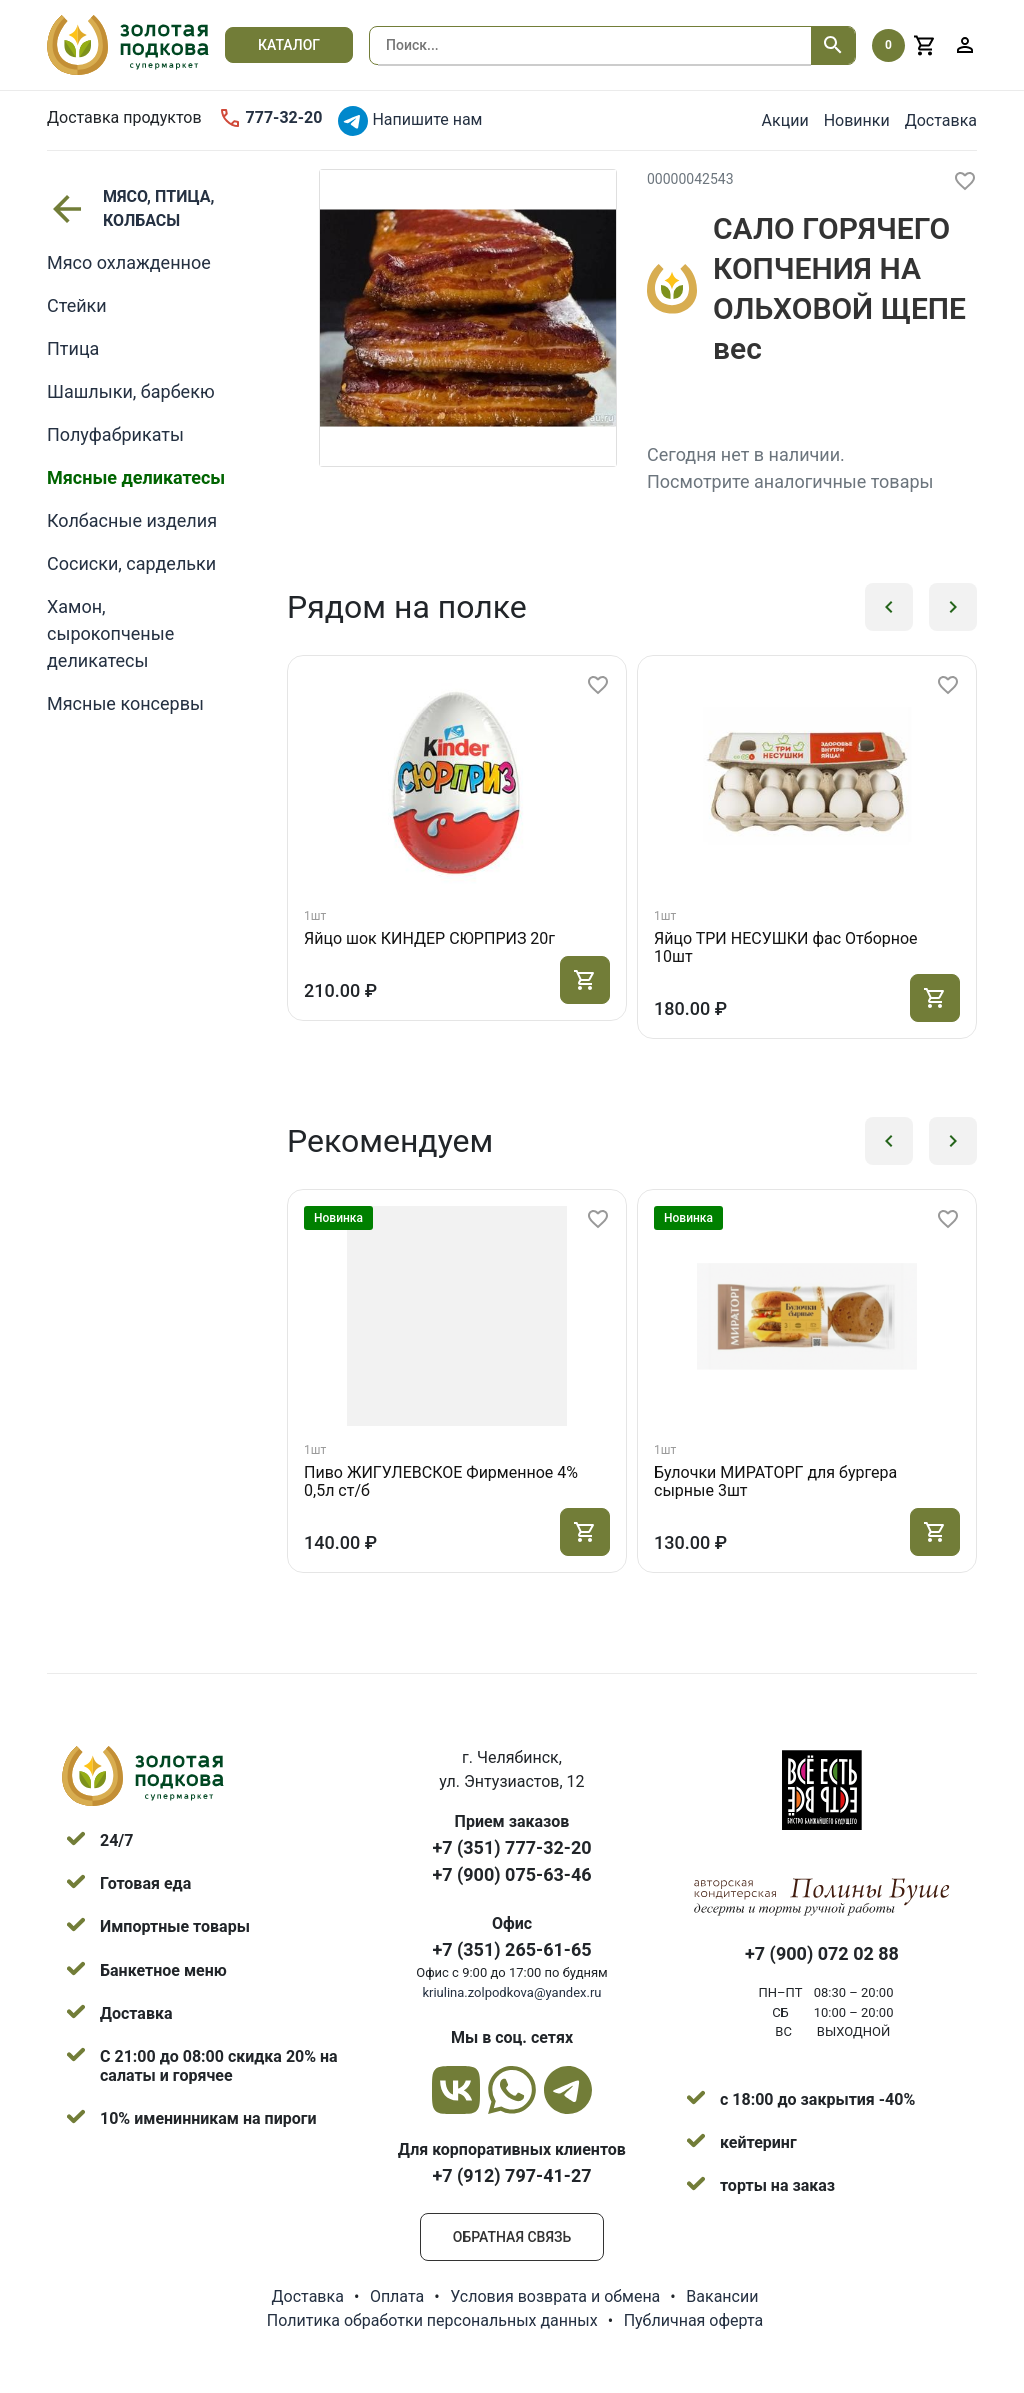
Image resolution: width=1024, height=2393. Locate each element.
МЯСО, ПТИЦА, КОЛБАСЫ (130, 208)
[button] (889, 607)
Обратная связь (512, 2237)
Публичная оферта (694, 2320)
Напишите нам (410, 121)
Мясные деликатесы (136, 477)
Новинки (857, 120)
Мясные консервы (125, 703)
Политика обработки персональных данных (432, 2320)
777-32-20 (270, 118)
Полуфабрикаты (115, 434)
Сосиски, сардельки (131, 563)
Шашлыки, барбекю (131, 391)
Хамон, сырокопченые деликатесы (110, 633)
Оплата (397, 2296)
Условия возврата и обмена (555, 2296)
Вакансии (722, 2296)
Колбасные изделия (132, 520)
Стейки (77, 305)
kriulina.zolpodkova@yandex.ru (511, 1992)
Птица (73, 348)
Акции (785, 120)
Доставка (941, 120)
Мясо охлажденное (129, 262)
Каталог (289, 45)
